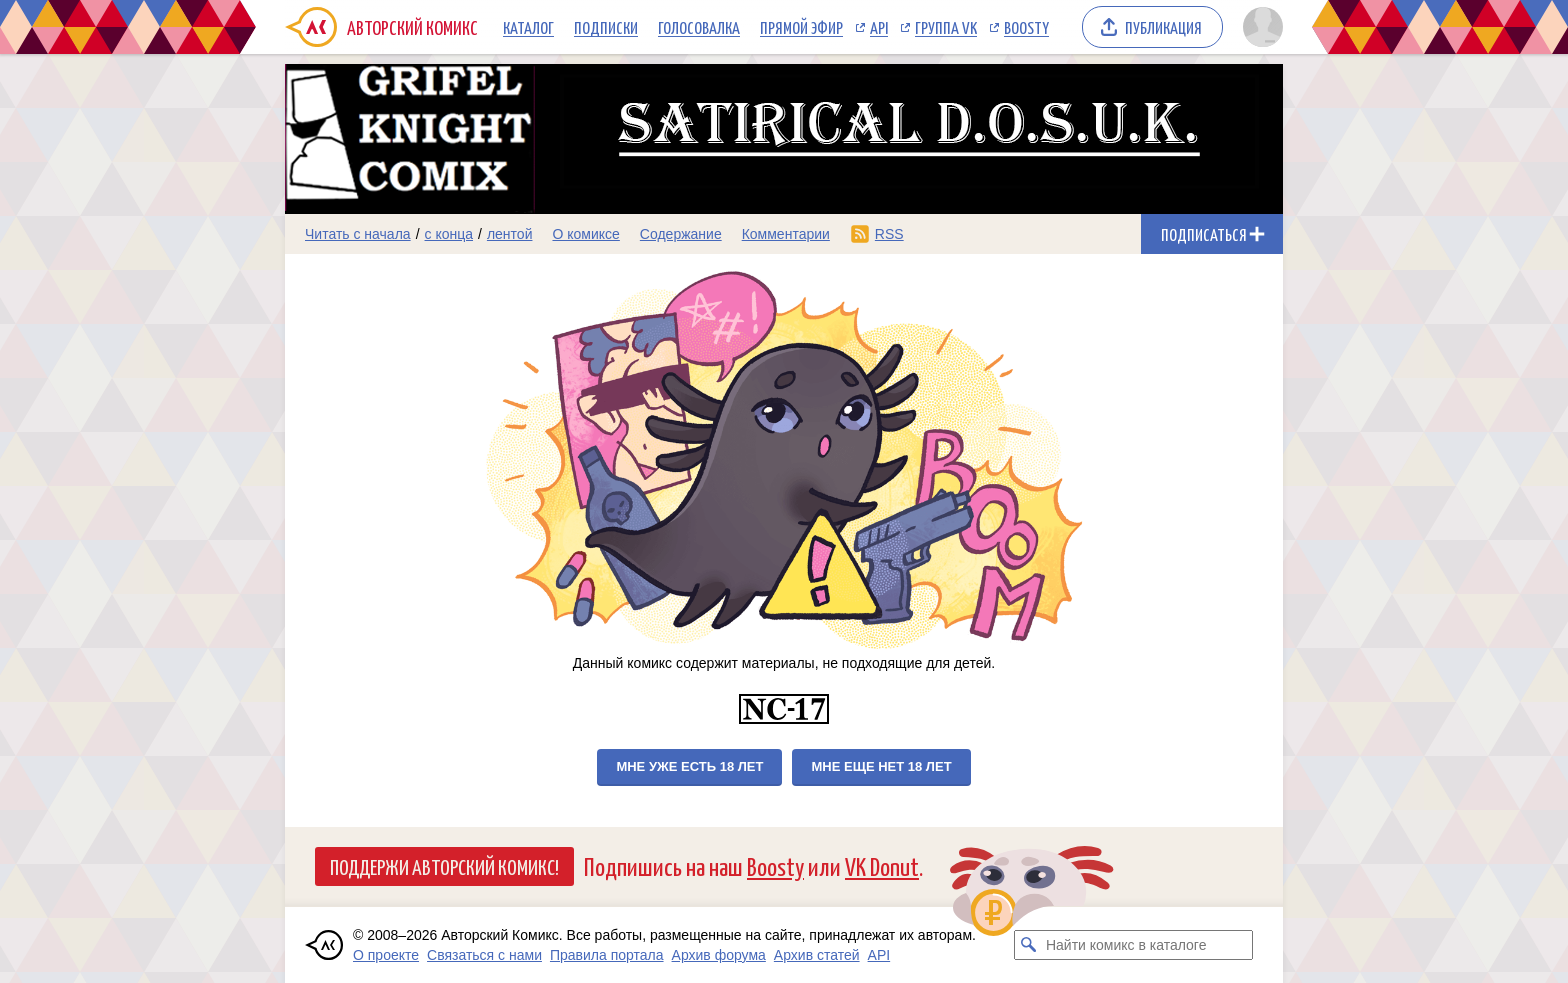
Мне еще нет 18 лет (881, 766)
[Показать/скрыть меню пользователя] (1259, 27)
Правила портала (607, 955)
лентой (510, 234)
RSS (889, 234)
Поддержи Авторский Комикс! (444, 866)
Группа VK (946, 27)
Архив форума (719, 955)
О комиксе (585, 234)
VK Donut (882, 865)
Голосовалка (699, 27)
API (879, 27)
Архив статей (817, 955)
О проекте (386, 955)
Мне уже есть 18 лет (689, 766)
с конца (449, 234)
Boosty (1026, 27)
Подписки (606, 27)
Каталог (528, 27)
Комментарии (786, 234)
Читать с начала (358, 234)
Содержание (681, 234)
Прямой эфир (801, 27)
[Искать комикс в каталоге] (1029, 945)
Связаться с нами (484, 955)
